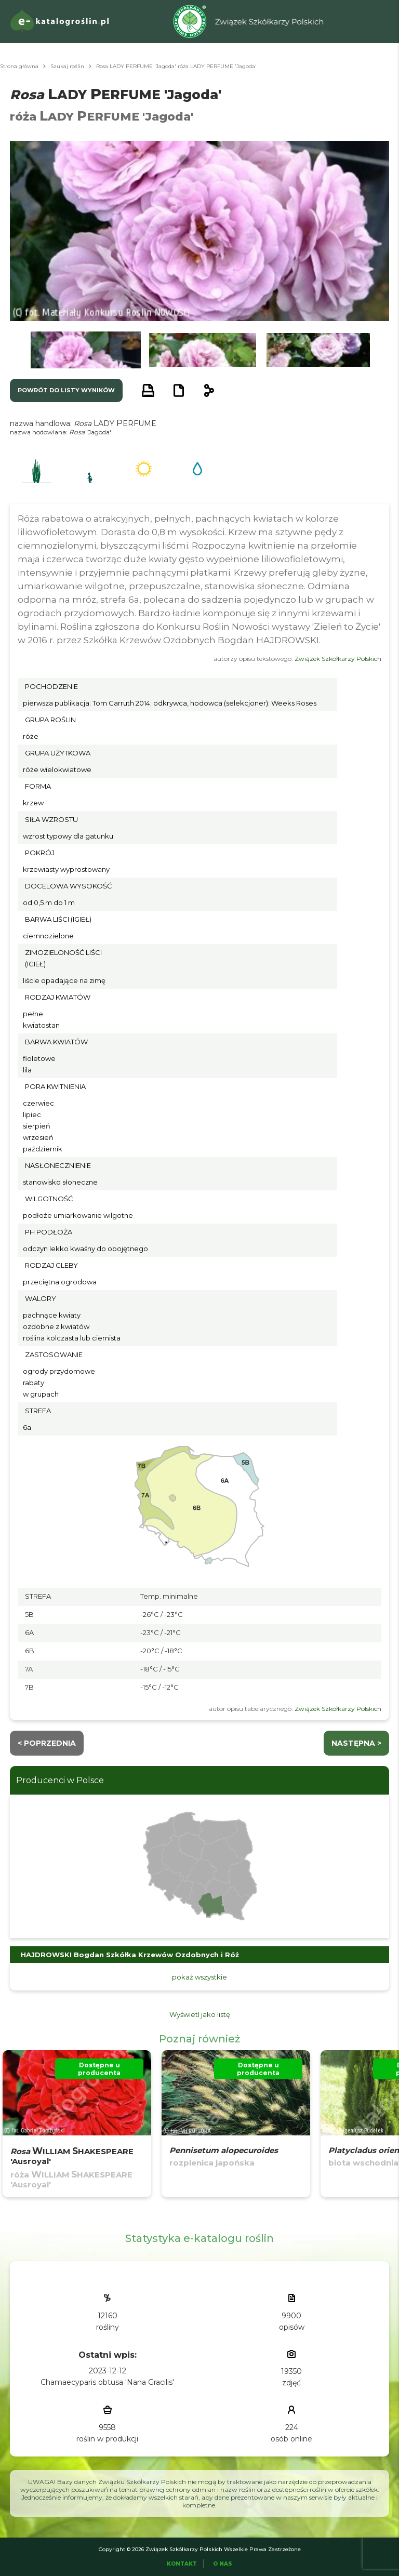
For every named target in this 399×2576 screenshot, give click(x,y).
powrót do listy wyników (66, 390)
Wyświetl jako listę (199, 2014)
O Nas (222, 2563)
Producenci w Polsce (60, 1780)
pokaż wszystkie (199, 1977)
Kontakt (182, 2563)
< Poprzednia (47, 1743)
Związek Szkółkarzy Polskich (338, 658)
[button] (86, 349)
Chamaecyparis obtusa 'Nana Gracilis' (107, 2382)
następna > (356, 1743)
